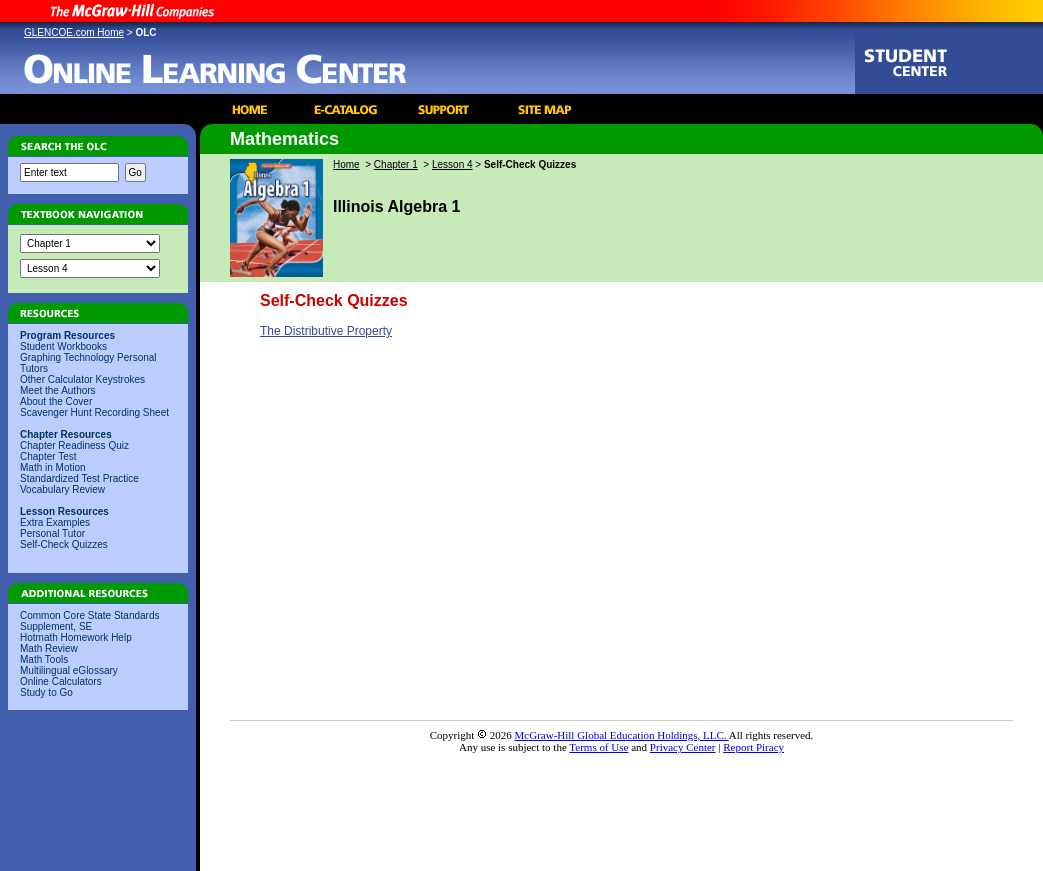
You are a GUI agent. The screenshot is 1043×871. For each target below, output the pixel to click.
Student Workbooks (63, 346)
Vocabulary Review (62, 489)
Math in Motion (53, 467)
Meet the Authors (58, 390)
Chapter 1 (396, 164)
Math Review (49, 648)
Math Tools (44, 659)
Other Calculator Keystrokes (82, 379)
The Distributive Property (326, 331)
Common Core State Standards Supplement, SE (90, 621)
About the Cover (56, 401)
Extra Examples (55, 522)
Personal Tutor (52, 533)
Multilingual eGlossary (69, 670)
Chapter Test (48, 456)
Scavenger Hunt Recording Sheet (94, 412)
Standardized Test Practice (79, 478)
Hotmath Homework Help (76, 637)
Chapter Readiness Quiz (74, 445)
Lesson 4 (452, 164)
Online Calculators (61, 681)
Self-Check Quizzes (64, 544)
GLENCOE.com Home (74, 32)
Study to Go (46, 692)
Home (346, 164)
